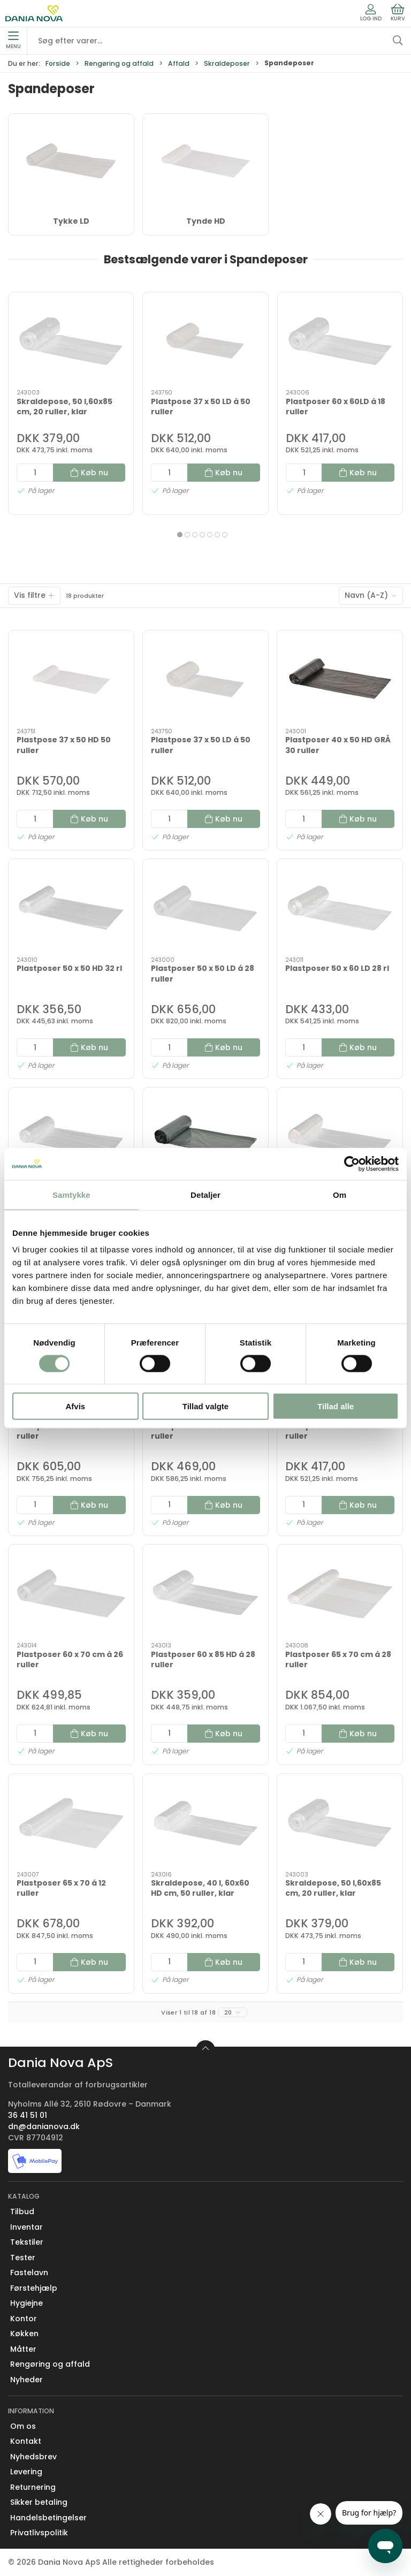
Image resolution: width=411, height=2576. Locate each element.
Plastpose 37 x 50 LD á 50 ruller (200, 406)
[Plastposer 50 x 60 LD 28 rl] (339, 908)
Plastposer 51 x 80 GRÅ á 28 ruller (204, 1431)
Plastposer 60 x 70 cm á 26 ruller (70, 1659)
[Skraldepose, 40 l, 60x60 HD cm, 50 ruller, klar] (205, 1823)
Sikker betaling (38, 2502)
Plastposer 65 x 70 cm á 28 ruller (338, 1659)
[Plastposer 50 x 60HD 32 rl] (71, 1136)
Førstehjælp (33, 2288)
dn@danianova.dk (44, 2126)
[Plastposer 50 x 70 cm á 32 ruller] (339, 1136)
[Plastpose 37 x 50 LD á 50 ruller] (205, 341)
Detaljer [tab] (205, 1194)
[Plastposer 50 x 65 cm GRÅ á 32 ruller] (205, 1136)
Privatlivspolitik (39, 2532)
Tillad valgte (205, 1406)
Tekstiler (26, 2242)
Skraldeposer (227, 63)
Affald (178, 63)
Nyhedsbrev (33, 2456)
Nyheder (26, 2379)
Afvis (75, 1406)
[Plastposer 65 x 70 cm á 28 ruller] (339, 1594)
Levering (26, 2471)
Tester (22, 2257)
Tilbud (22, 2211)
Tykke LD (71, 221)
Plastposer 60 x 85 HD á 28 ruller (203, 1659)
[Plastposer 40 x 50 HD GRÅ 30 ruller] (339, 679)
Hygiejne (26, 2303)
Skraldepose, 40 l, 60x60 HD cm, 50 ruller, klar (200, 1888)
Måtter (23, 2349)
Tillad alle (335, 1406)
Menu (13, 41)
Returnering (33, 2487)
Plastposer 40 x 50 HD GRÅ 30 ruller (338, 745)
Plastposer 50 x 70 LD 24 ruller (65, 1431)
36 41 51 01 (27, 2115)
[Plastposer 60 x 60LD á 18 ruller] (340, 341)
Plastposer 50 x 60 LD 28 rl (337, 968)
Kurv (398, 13)
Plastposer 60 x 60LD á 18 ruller (335, 406)
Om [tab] (339, 1194)
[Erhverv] (34, 13)
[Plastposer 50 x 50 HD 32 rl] (71, 908)
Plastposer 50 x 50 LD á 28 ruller (202, 973)
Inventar (26, 2227)
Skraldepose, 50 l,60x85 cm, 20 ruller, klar (64, 406)
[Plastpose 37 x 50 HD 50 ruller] (71, 679)
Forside (57, 63)
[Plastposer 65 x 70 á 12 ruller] (71, 1823)
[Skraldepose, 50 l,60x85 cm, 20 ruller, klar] (71, 341)
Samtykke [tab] (71, 1194)
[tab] (179, 534)
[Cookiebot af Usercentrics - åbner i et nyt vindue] (352, 1164)
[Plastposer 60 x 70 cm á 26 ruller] (71, 1594)
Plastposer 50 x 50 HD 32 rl (69, 968)
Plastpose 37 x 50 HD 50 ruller (64, 745)
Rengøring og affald (119, 63)
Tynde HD (205, 221)
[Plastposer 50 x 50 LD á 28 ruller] (205, 908)
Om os (23, 2426)
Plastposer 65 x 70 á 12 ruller (61, 1888)
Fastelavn (29, 2272)
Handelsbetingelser (48, 2517)
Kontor (23, 2318)
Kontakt (25, 2441)
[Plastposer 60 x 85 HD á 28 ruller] (205, 1594)
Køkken (24, 2333)
